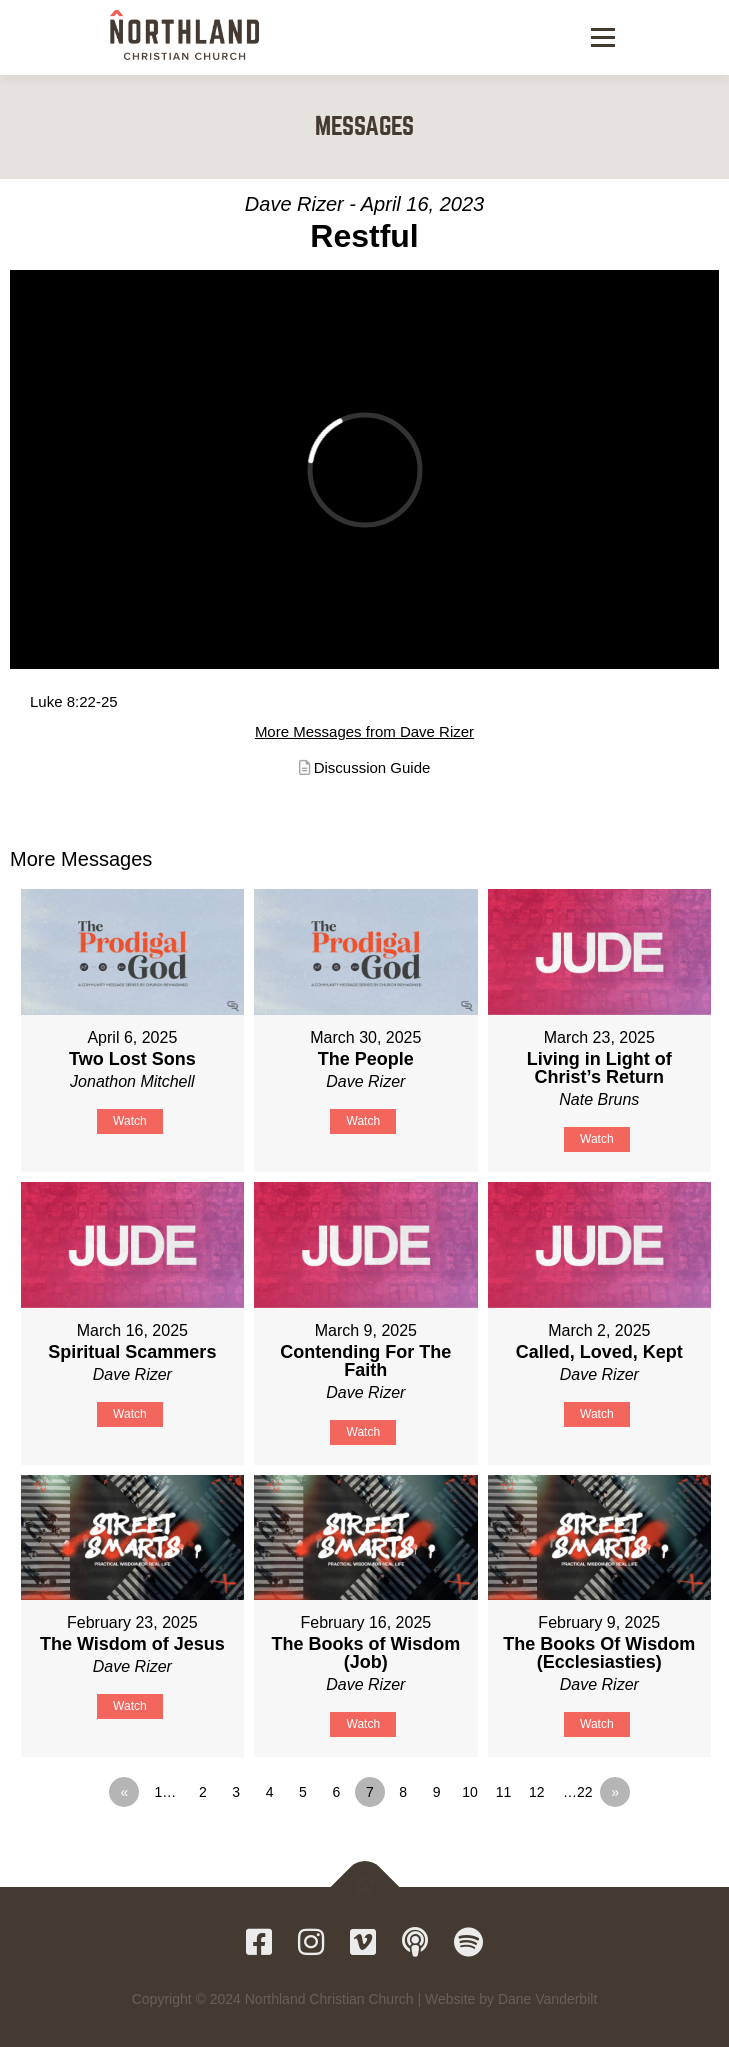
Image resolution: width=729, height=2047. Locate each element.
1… (165, 1792)
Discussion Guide (372, 767)
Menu (600, 37)
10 (470, 1792)
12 (537, 1792)
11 (504, 1792)
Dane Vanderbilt (547, 1999)
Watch (130, 1121)
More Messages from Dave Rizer (364, 731)
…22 (578, 1792)
